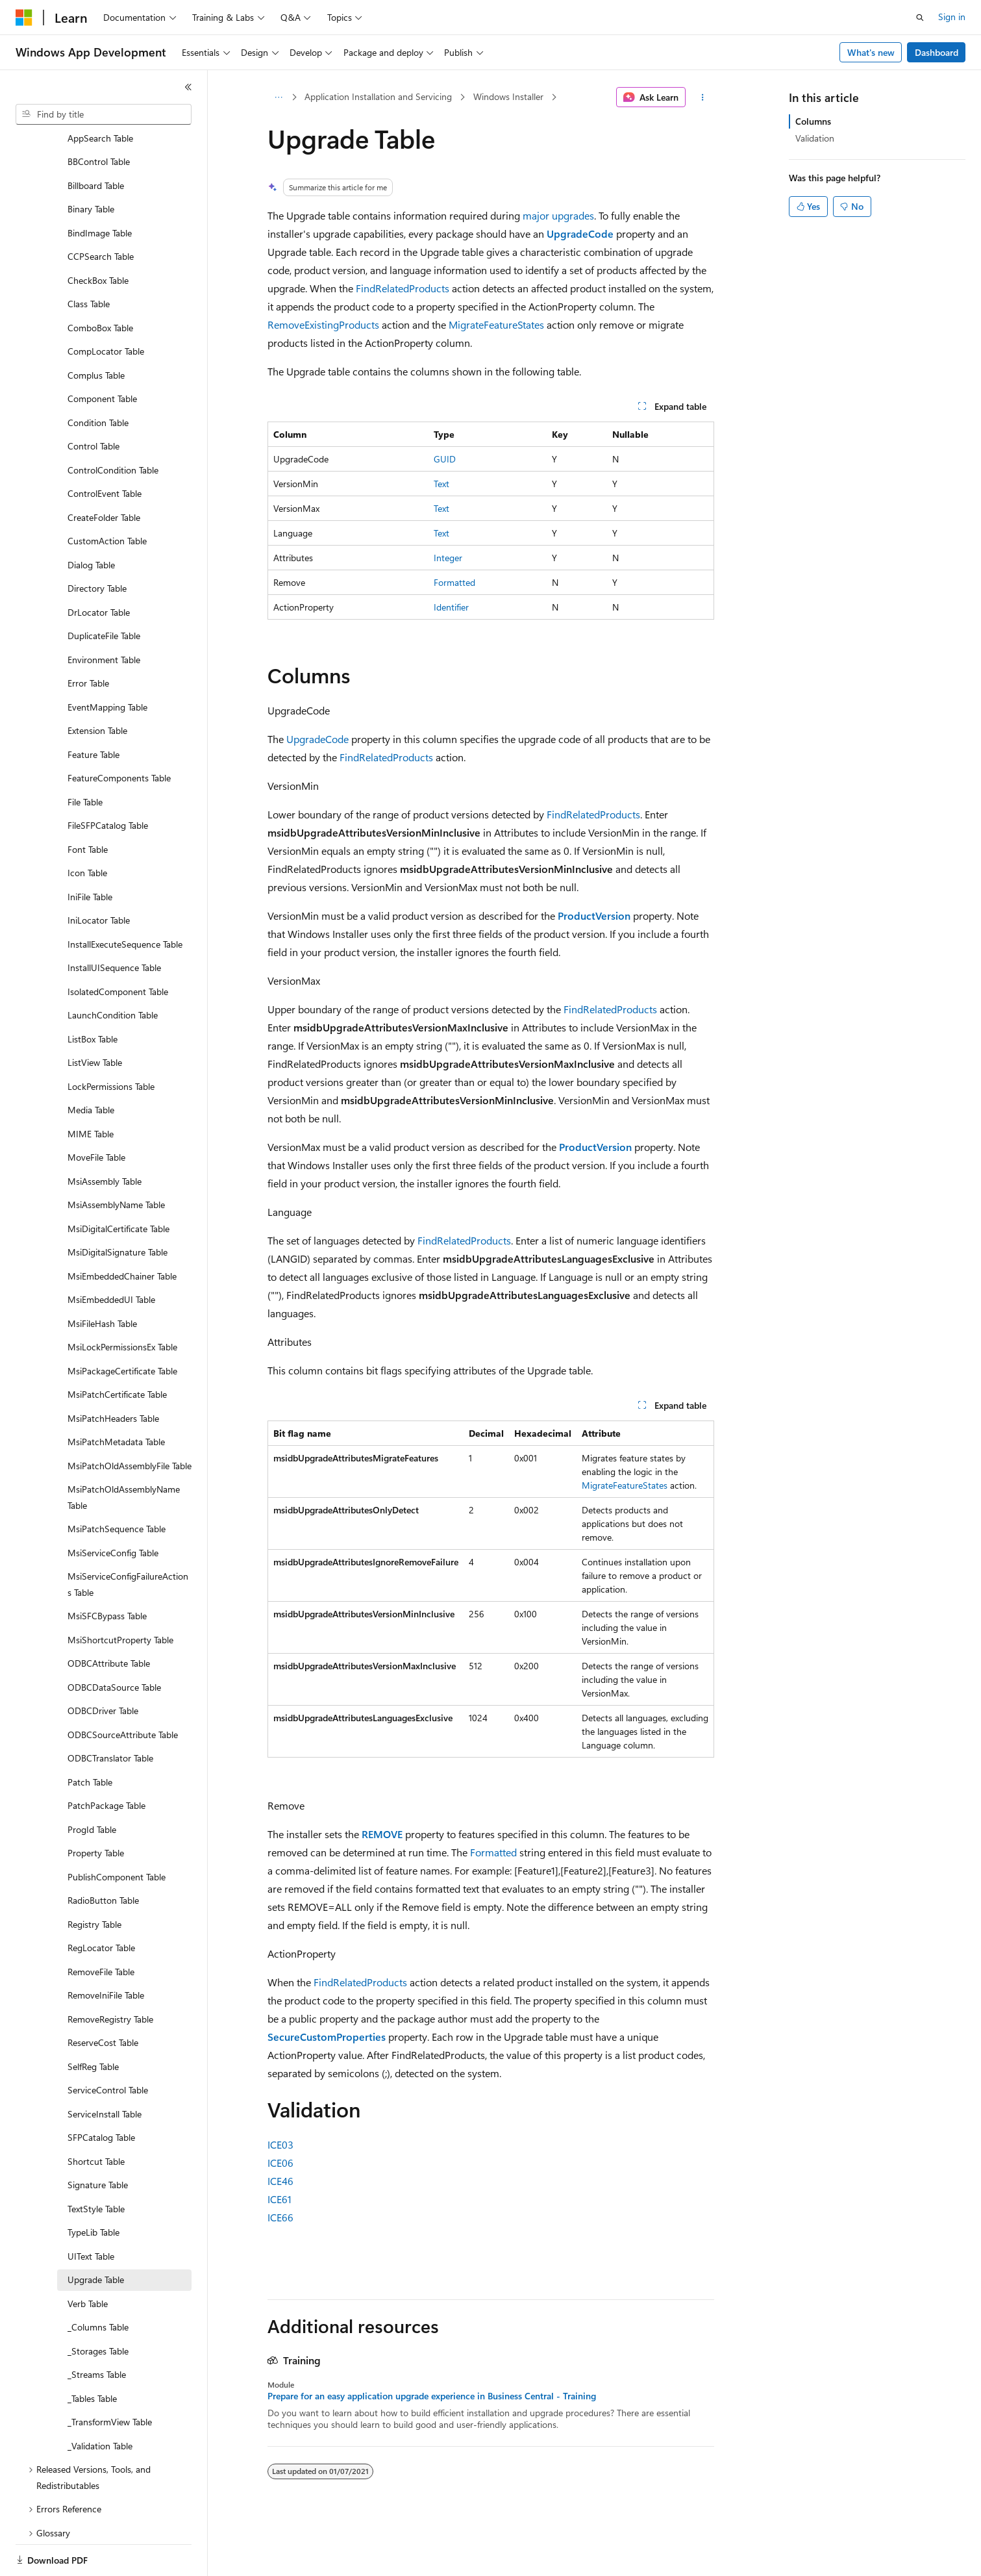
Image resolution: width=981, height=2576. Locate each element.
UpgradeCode (317, 739)
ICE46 (280, 2181)
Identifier (451, 607)
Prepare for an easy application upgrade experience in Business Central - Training (431, 2396)
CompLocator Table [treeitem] (106, 306)
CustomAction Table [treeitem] (107, 496)
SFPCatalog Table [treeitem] (101, 2092)
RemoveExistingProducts (323, 324)
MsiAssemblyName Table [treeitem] (116, 1160)
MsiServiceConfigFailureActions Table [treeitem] (128, 1539)
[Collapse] (188, 87)
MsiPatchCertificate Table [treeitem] (117, 1349)
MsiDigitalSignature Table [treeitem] (118, 1207)
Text (441, 483)
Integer (448, 557)
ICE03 (280, 2144)
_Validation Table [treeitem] (100, 2401)
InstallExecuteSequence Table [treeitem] (125, 899)
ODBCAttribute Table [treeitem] (109, 1618)
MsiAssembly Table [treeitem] (105, 1136)
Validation (814, 138)
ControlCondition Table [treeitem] (113, 425)
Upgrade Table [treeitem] (96, 2235)
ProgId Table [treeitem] (92, 1784)
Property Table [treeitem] (96, 1808)
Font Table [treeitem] (88, 804)
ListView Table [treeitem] (95, 1017)
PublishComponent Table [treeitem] (117, 1832)
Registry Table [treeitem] (94, 1879)
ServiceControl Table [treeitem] (108, 2045)
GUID (445, 459)
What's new (871, 52)
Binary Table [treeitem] (91, 164)
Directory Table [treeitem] (97, 543)
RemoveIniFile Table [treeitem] (106, 1950)
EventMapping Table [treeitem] (107, 662)
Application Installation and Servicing (378, 96)
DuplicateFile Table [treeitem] (104, 591)
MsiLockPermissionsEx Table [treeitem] (122, 1302)
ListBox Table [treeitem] (93, 994)
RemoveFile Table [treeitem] (101, 1927)
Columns (813, 121)
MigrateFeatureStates (496, 324)
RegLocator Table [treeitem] (101, 1903)
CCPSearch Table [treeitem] (101, 211)
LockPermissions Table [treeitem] (111, 1041)
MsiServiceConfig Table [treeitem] (113, 1508)
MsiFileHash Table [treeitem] (102, 1278)
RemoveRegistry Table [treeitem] (110, 1974)
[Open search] (920, 17)
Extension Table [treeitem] (97, 685)
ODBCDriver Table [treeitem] (103, 1666)
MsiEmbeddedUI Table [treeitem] (111, 1254)
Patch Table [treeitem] (90, 1737)
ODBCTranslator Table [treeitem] (110, 1713)
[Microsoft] (24, 17)
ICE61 (279, 2199)
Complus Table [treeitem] (96, 330)
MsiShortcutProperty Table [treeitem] (120, 1595)
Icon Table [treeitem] (87, 828)
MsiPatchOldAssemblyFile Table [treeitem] (130, 1421)
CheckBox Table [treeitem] (98, 235)
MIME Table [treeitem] (91, 1089)
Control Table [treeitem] (93, 401)
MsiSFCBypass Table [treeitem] (107, 1571)
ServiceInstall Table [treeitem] (105, 2069)
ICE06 (280, 2162)
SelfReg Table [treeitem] (93, 2021)
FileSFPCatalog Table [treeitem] (108, 780)
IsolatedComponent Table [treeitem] (118, 947)
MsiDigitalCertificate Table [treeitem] (118, 1184)
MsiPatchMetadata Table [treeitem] (116, 1397)
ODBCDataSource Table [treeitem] (114, 1642)
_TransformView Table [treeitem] (110, 2377)
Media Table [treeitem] (91, 1065)
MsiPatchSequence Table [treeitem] (117, 1484)
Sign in (951, 16)
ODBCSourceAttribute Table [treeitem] (123, 1690)
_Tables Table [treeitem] (92, 2353)
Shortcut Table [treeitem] (96, 2116)
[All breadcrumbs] (278, 97)
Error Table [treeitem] (88, 638)
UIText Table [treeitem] (91, 2211)
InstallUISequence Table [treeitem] (114, 922)
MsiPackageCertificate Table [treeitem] (122, 1326)
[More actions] (702, 97)
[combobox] (104, 114)
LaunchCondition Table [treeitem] (113, 970)
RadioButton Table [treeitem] (103, 1855)
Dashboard (936, 52)
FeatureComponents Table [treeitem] (119, 733)
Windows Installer (508, 96)
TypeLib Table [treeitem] (93, 2187)
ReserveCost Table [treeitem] (103, 1997)
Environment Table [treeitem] (104, 615)
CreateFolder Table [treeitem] (104, 472)
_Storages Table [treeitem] (98, 2306)
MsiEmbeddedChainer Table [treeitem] (122, 1231)
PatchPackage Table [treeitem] (106, 1760)
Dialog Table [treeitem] (91, 520)
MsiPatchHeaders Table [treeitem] (113, 1373)
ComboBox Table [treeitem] (100, 283)
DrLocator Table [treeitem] (99, 567)
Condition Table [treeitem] (98, 378)
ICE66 (280, 2217)
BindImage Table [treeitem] (100, 188)
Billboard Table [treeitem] (96, 140)
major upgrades (558, 215)
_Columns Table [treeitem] (98, 2282)
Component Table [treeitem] (102, 353)
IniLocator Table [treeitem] (99, 875)
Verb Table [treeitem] (88, 2259)
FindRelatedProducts (402, 288)
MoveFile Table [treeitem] (96, 1112)
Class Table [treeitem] (89, 259)
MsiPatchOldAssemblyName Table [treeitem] (124, 1452)
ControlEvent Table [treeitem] (105, 448)
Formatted (454, 582)
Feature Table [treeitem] (93, 709)
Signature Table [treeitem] (98, 2140)
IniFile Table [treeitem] (90, 852)
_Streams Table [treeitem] (97, 2329)
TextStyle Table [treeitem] (96, 2164)
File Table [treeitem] (85, 757)
